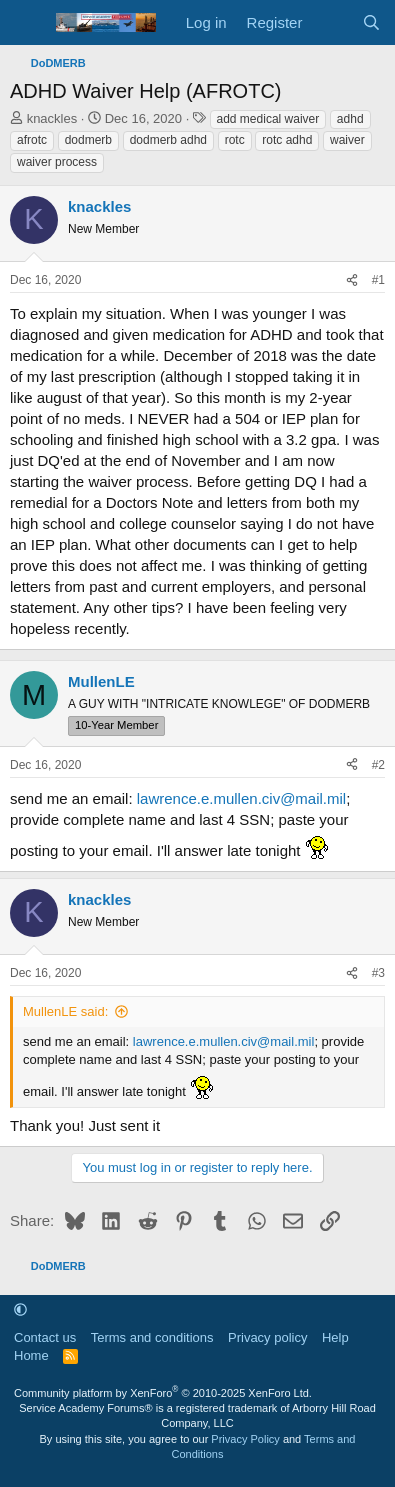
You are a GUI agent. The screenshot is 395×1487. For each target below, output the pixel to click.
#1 (378, 280)
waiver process (57, 162)
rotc (235, 140)
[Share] (352, 280)
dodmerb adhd (168, 140)
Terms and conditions (152, 1337)
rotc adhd (287, 140)
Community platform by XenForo (163, 1393)
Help (335, 1337)
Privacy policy (267, 1337)
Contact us (45, 1337)
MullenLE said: (65, 1011)
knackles (52, 118)
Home (31, 1355)
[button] (20, 1309)
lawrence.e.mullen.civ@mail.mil (241, 798)
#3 (378, 973)
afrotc (32, 140)
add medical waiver (268, 119)
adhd (350, 119)
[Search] (371, 22)
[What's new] (331, 22)
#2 (378, 765)
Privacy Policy (245, 1439)
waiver (347, 140)
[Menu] (27, 23)
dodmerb (88, 140)
